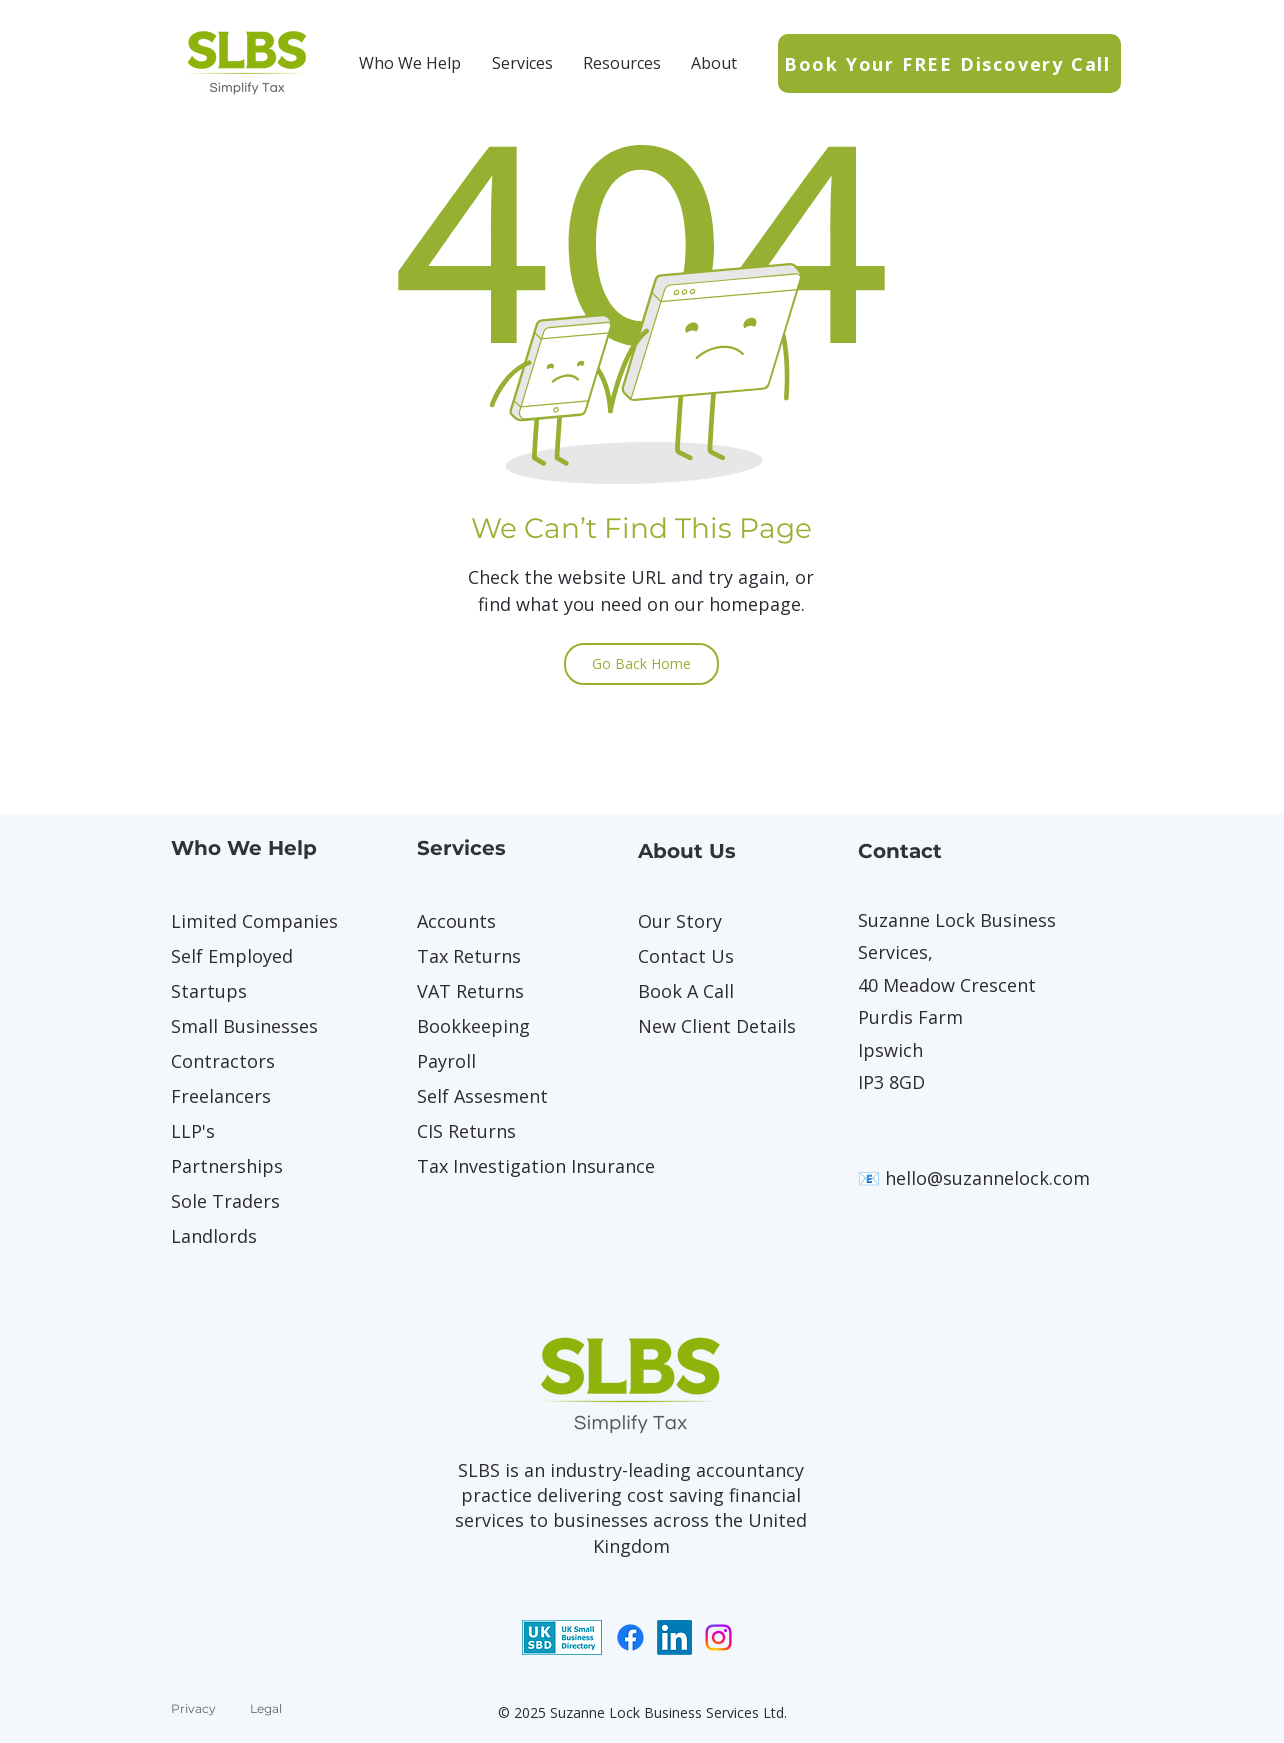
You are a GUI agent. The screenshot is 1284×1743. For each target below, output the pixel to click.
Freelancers (221, 1096)
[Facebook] (630, 1637)
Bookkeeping (473, 1026)
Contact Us (686, 956)
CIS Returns (466, 1131)
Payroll (446, 1061)
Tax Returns (469, 956)
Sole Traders (225, 1201)
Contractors (223, 1061)
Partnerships (227, 1166)
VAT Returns (470, 991)
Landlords (214, 1236)
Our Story (680, 921)
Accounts (456, 921)
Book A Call (686, 991)
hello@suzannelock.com (987, 1178)
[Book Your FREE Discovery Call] (949, 63)
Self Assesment (482, 1096)
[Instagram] (718, 1637)
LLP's (193, 1131)
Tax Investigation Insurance (487, 1166)
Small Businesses (241, 1026)
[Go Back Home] (641, 664)
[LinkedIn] (674, 1637)
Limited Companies (241, 921)
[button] (410, 63)
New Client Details (708, 1026)
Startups (209, 991)
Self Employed (232, 956)
